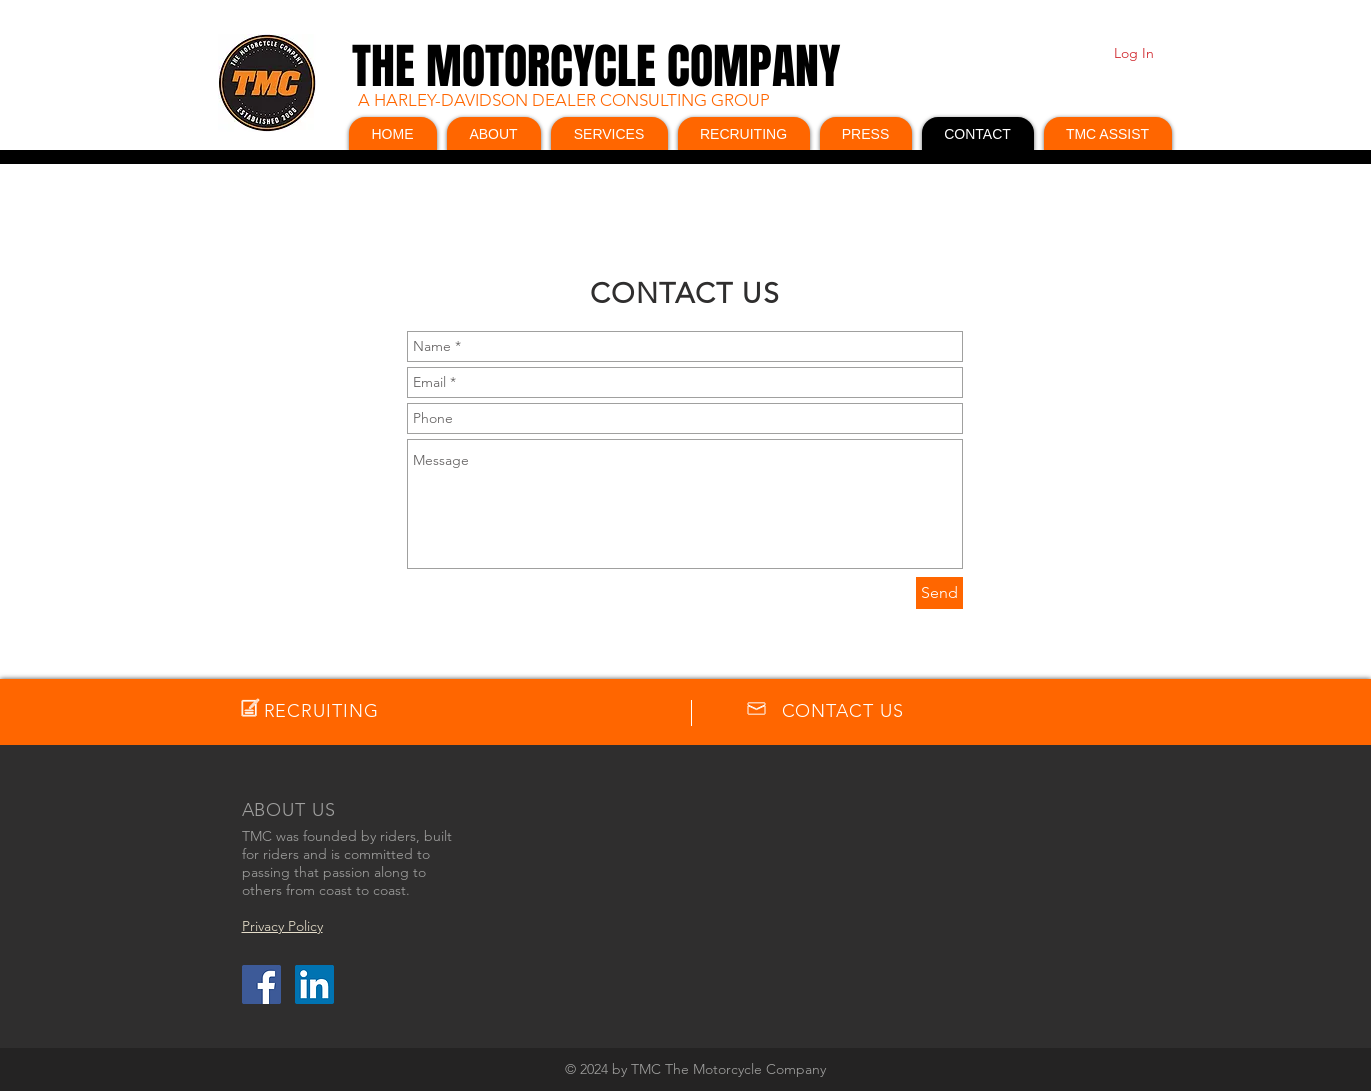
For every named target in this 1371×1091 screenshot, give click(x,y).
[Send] (939, 593)
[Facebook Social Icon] (261, 984)
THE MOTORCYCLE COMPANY (596, 66)
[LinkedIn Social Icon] (314, 984)
